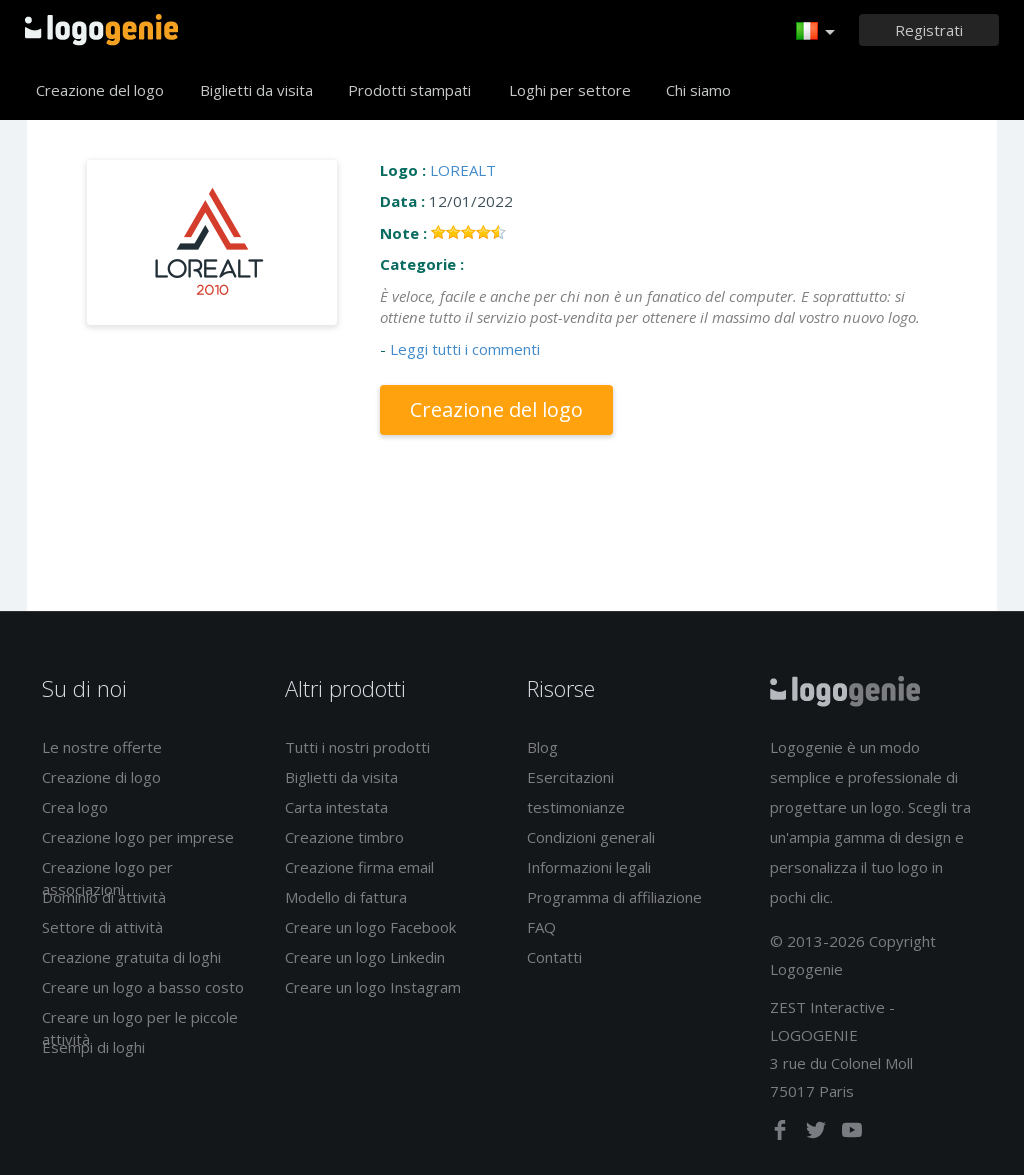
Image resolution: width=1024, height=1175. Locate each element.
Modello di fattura (346, 897)
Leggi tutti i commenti (465, 349)
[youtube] (852, 1134)
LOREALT (463, 170)
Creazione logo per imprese (138, 837)
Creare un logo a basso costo (143, 987)
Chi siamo (698, 90)
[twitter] (818, 1134)
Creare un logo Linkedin (365, 957)
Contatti (554, 957)
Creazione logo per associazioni (107, 877)
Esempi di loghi (93, 1047)
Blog (542, 747)
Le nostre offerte (102, 747)
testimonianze (576, 807)
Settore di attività (102, 927)
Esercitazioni (570, 777)
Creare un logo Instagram (373, 987)
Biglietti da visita (256, 90)
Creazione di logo (101, 777)
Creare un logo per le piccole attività (140, 1027)
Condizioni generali (591, 837)
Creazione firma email (359, 867)
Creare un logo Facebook (370, 927)
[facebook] (782, 1134)
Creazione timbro (344, 837)
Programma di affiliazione (614, 897)
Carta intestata (336, 807)
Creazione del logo (100, 90)
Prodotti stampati (409, 90)
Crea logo (75, 807)
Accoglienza (101, 30)
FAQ (541, 927)
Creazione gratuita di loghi (131, 957)
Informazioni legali (589, 867)
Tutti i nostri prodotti (357, 747)
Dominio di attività (104, 897)
